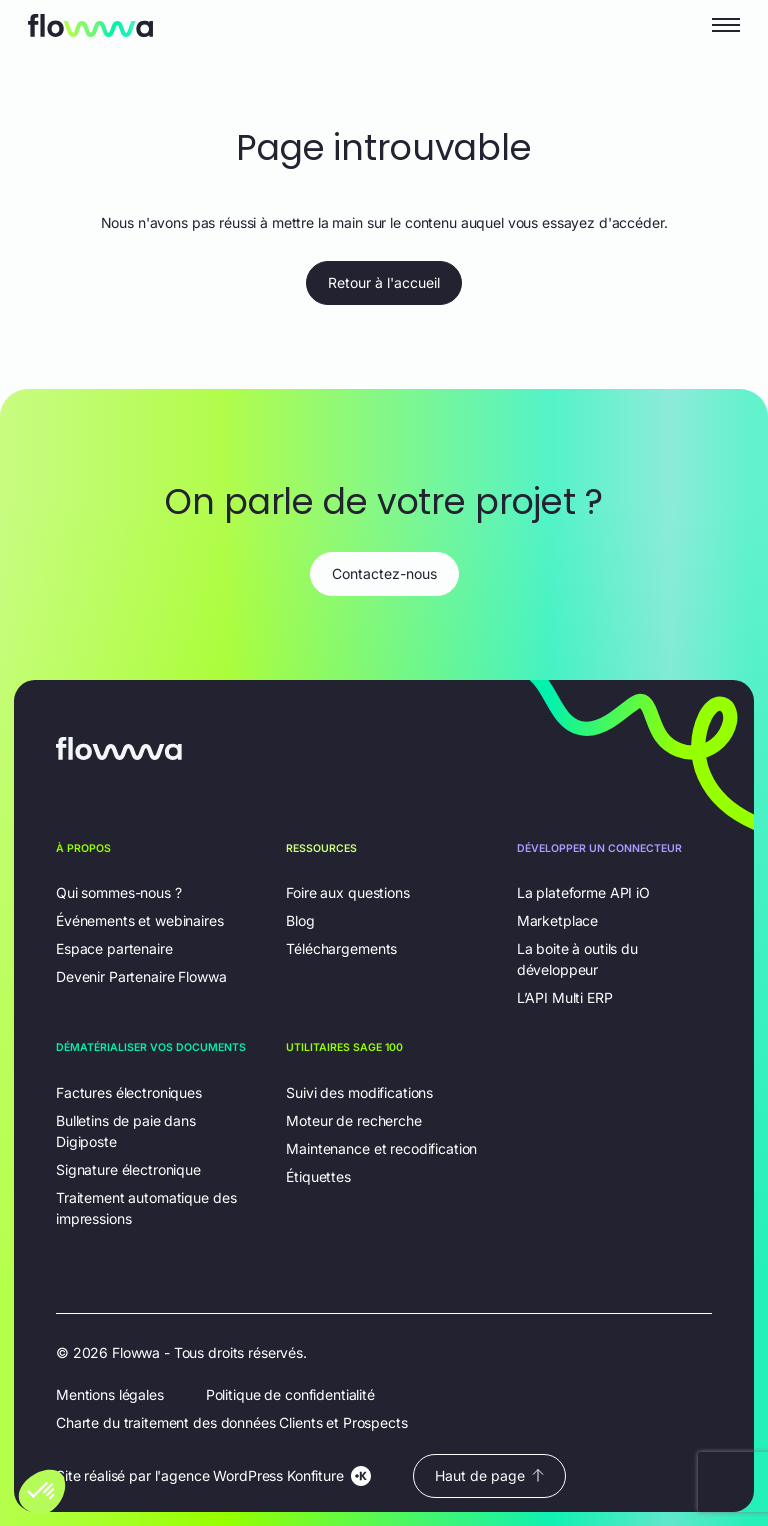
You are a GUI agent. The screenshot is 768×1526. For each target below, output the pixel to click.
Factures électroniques (129, 1092)
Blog (300, 920)
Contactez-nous (384, 573)
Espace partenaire (114, 948)
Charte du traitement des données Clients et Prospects (232, 1422)
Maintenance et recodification (381, 1148)
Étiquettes (318, 1176)
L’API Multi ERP (565, 997)
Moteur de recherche (353, 1120)
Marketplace (557, 920)
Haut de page (489, 1475)
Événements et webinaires (140, 920)
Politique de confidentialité (290, 1394)
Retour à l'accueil (384, 282)
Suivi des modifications (359, 1092)
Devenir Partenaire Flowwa (141, 976)
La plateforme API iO (583, 892)
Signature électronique (128, 1169)
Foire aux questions (347, 892)
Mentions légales (110, 1394)
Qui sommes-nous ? (119, 892)
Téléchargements (341, 948)
